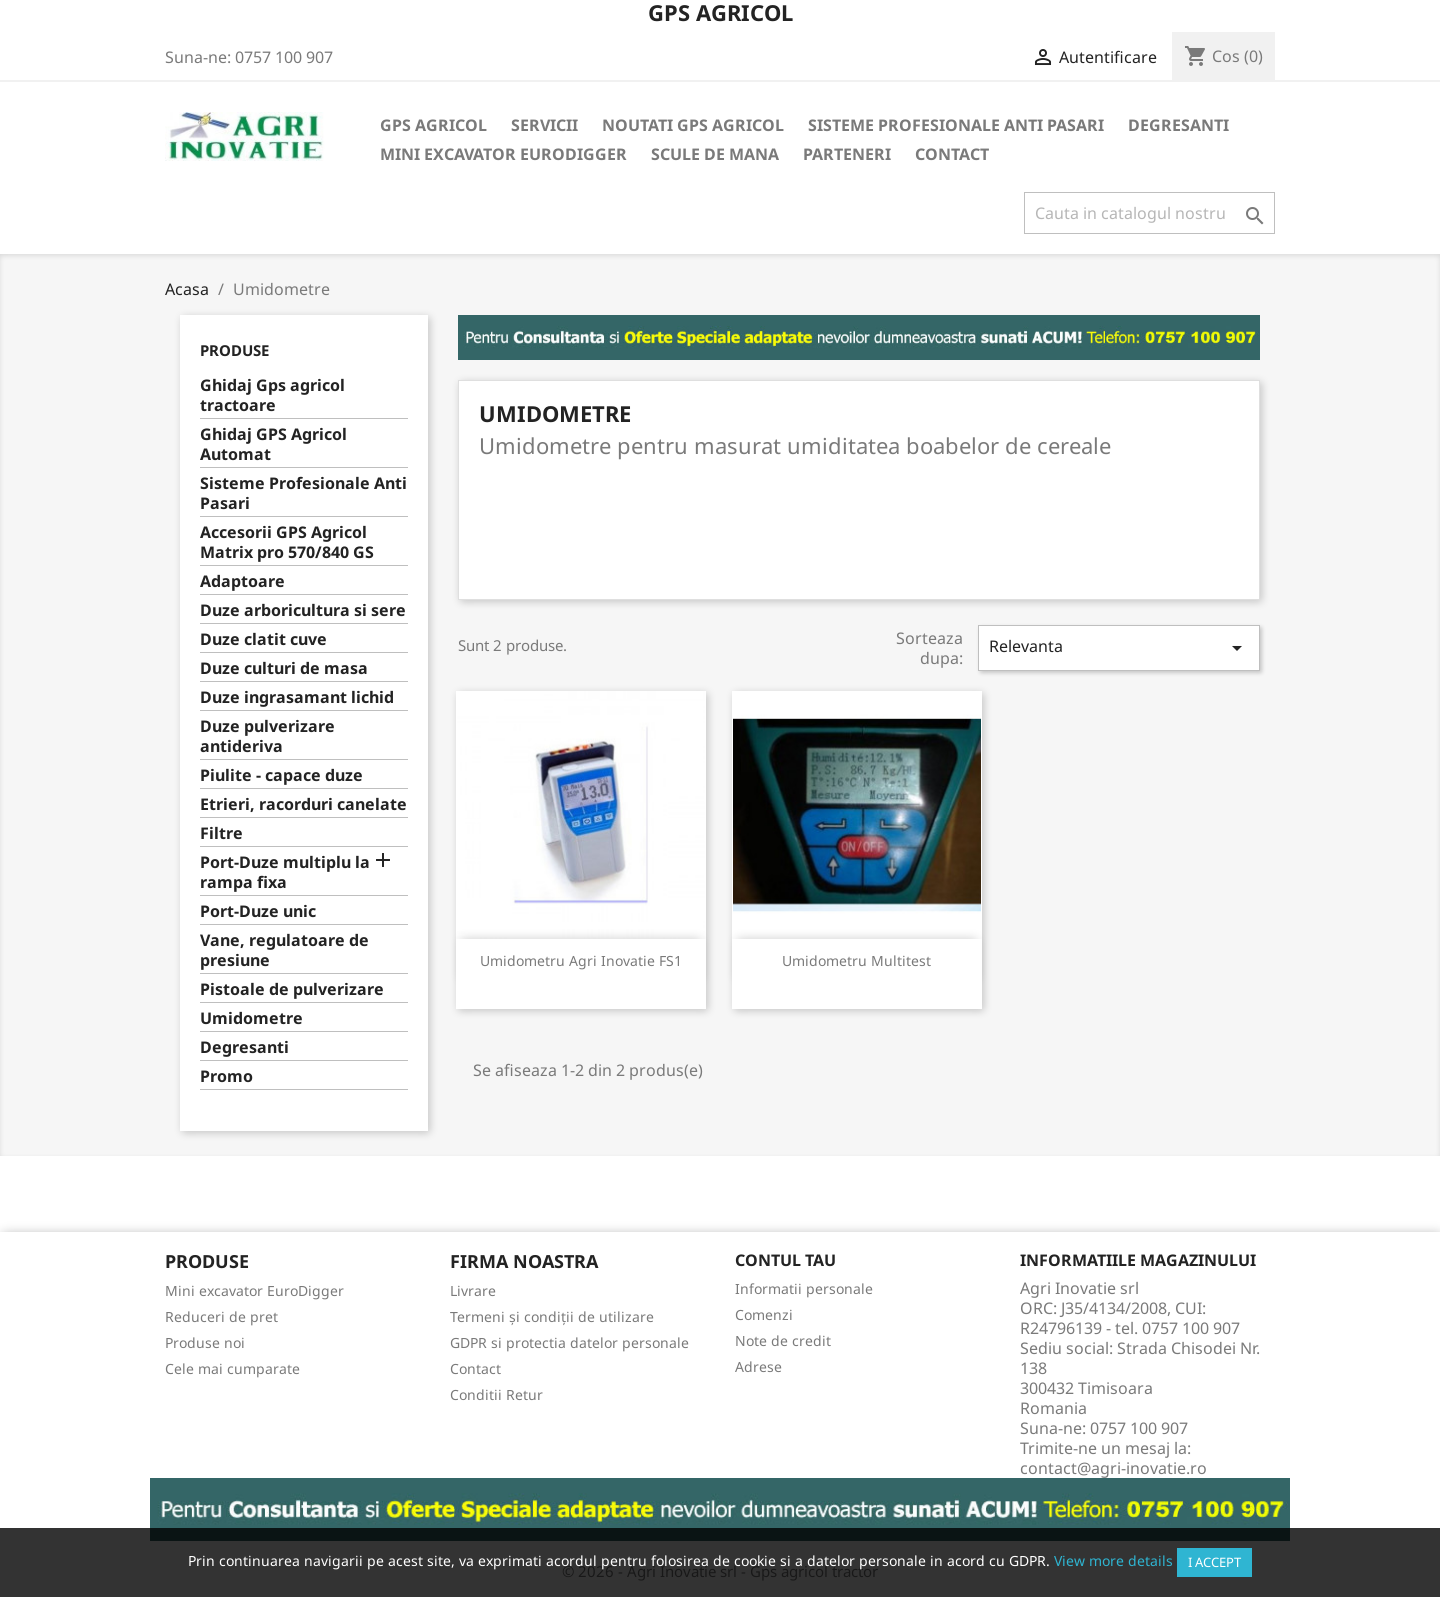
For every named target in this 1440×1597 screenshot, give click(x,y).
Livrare (473, 1290)
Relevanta (1119, 647)
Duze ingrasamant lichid (297, 697)
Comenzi (764, 1314)
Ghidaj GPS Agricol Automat (273, 444)
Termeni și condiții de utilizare (552, 1316)
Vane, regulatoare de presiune (284, 950)
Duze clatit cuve (263, 639)
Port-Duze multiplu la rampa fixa (285, 872)
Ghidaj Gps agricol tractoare (272, 395)
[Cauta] (1149, 213)
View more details (1113, 1560)
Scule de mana (715, 154)
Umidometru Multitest (856, 960)
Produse (234, 350)
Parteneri (847, 154)
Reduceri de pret (221, 1316)
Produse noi (205, 1342)
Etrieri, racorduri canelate (303, 804)
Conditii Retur (496, 1394)
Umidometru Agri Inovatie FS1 (581, 960)
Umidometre (251, 1018)
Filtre (221, 833)
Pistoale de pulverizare (292, 989)
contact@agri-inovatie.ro (1113, 1468)
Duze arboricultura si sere (303, 610)
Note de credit (783, 1340)
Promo (226, 1076)
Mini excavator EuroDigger (503, 154)
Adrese (758, 1366)
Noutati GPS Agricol (693, 125)
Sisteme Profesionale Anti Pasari (956, 125)
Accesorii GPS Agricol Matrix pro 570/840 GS (287, 542)
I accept (1214, 1562)
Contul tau (785, 1260)
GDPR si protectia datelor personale (569, 1342)
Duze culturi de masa (284, 668)
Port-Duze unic (258, 911)
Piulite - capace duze (281, 775)
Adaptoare (242, 581)
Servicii (544, 125)
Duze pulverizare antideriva (267, 736)
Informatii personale (804, 1288)
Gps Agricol (433, 125)
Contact (952, 154)
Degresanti (1178, 125)
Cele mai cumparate (232, 1368)
